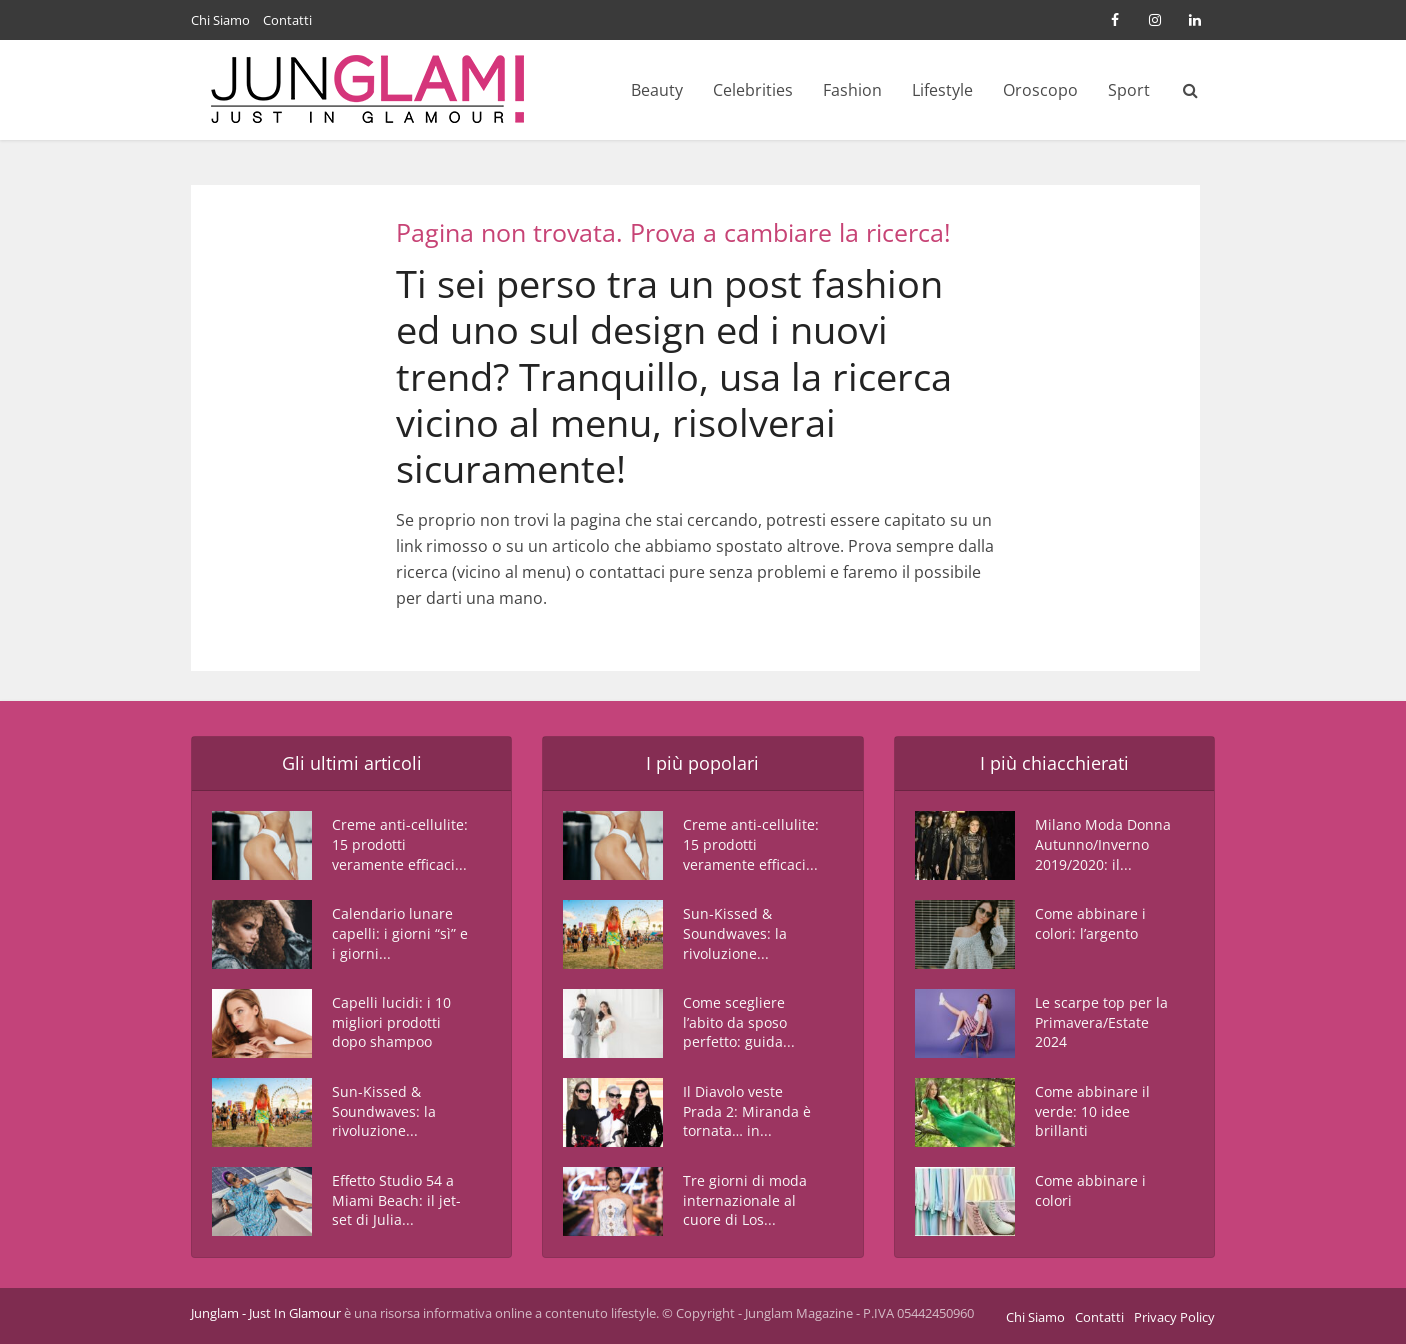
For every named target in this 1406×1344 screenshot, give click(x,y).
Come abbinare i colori (1090, 1191)
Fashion (852, 90)
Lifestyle (942, 90)
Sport (1129, 90)
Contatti (287, 20)
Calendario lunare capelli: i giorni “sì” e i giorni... (400, 934)
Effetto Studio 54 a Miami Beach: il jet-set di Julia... (396, 1201)
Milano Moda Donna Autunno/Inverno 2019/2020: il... (1103, 845)
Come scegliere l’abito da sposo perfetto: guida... (739, 1023)
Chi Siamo (220, 20)
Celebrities (753, 90)
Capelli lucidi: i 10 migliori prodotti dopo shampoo (391, 1023)
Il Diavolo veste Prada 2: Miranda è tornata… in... (747, 1112)
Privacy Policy (1174, 1317)
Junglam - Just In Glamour (266, 1313)
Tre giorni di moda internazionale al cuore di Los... (745, 1201)
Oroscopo (1040, 90)
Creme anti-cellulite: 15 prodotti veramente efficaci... (400, 845)
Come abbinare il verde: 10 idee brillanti (1092, 1112)
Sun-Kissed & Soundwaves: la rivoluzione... (384, 1112)
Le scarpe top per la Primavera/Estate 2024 (1101, 1023)
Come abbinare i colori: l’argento (1090, 924)
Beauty (657, 90)
